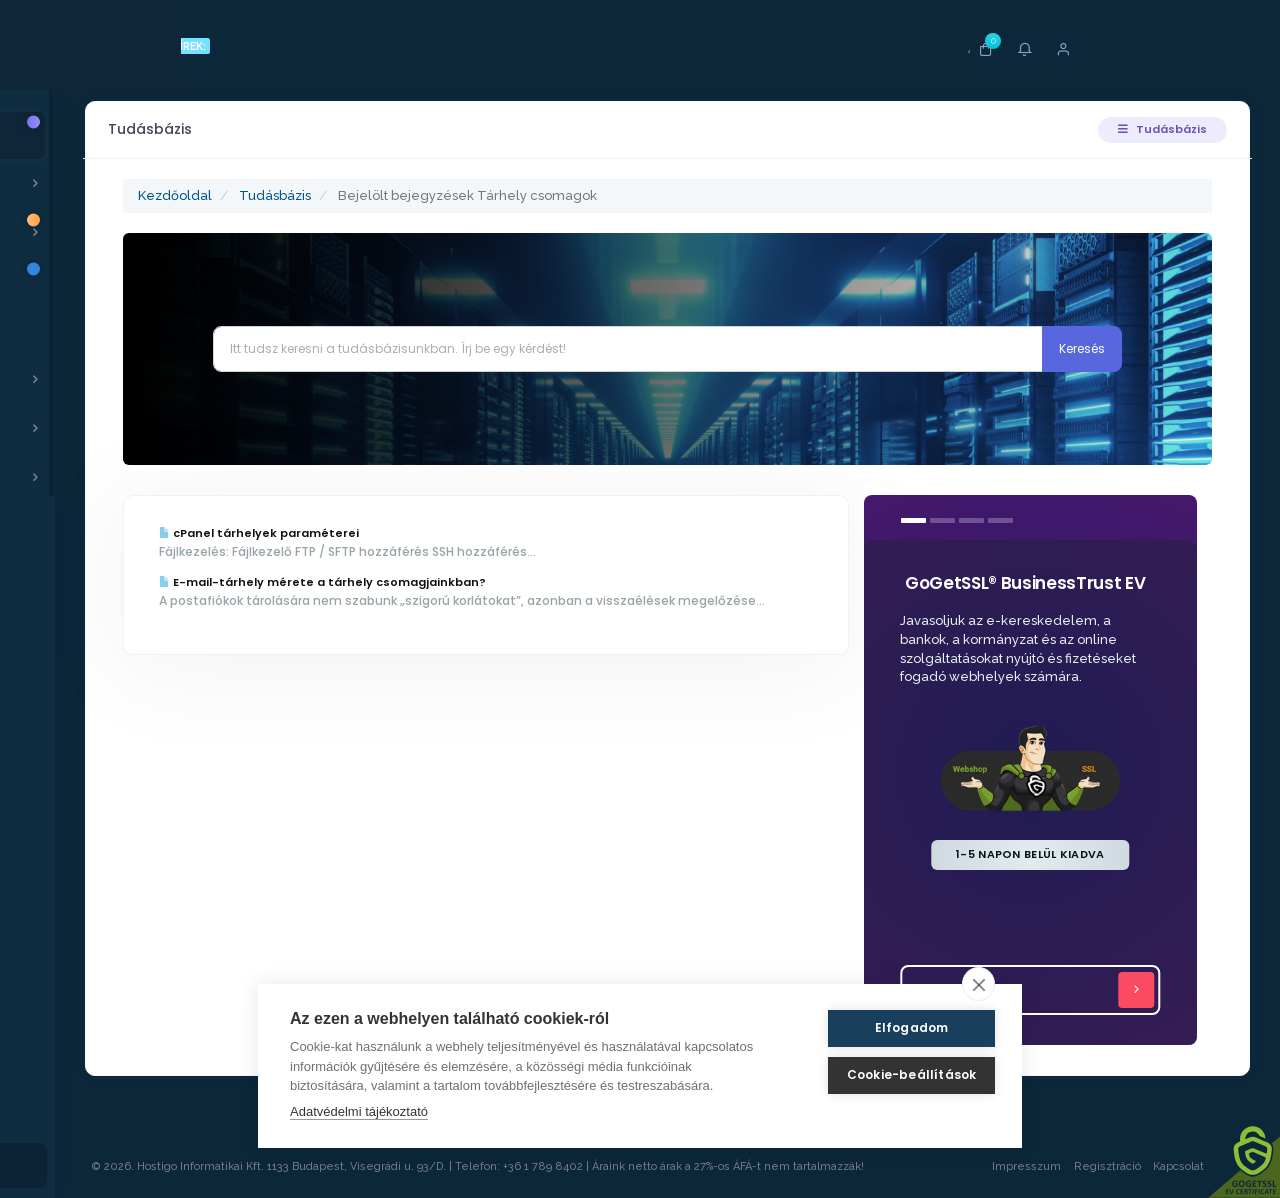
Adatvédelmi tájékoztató (359, 1111)
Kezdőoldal (203, 195)
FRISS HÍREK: (197, 46)
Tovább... (1038, 990)
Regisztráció (1104, 1166)
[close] (978, 984)
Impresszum (1023, 1166)
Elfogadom (894, 1027)
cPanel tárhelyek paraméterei (287, 533)
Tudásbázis (1159, 129)
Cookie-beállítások (894, 1074)
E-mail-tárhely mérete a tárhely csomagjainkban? (350, 582)
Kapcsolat (1195, 1166)
